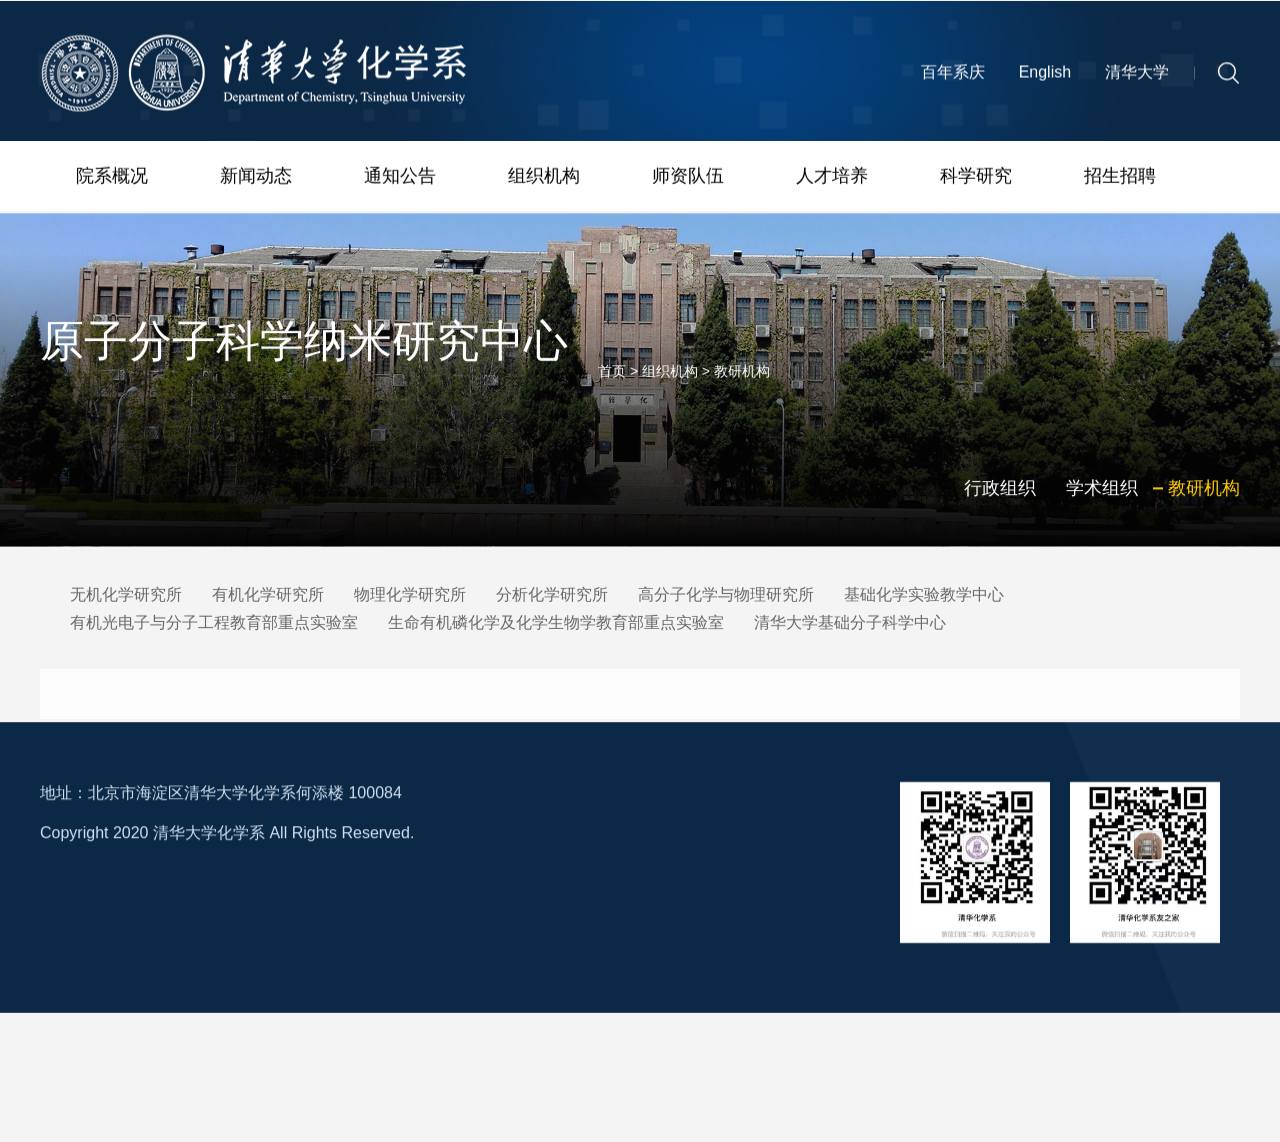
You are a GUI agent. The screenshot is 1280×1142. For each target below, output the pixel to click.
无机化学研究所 (126, 598)
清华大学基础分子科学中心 (850, 625)
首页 (612, 393)
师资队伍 (688, 180)
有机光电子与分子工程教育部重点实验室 (214, 625)
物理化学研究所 (410, 598)
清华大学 (1137, 81)
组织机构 (544, 180)
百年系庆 (953, 81)
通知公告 (400, 180)
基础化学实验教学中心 (924, 598)
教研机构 (742, 393)
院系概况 (112, 180)
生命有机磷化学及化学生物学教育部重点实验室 (556, 625)
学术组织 (1102, 510)
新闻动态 (256, 180)
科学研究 (976, 180)
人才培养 (832, 180)
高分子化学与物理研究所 (726, 598)
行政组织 (1000, 510)
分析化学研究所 (552, 598)
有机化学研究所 (268, 598)
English (1045, 81)
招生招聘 (1120, 180)
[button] (1228, 81)
